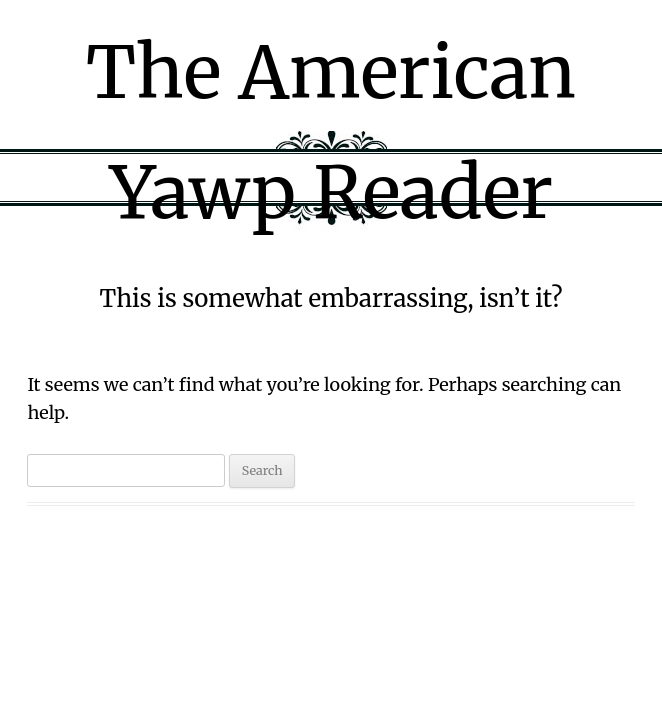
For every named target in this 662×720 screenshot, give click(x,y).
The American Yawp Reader (331, 132)
